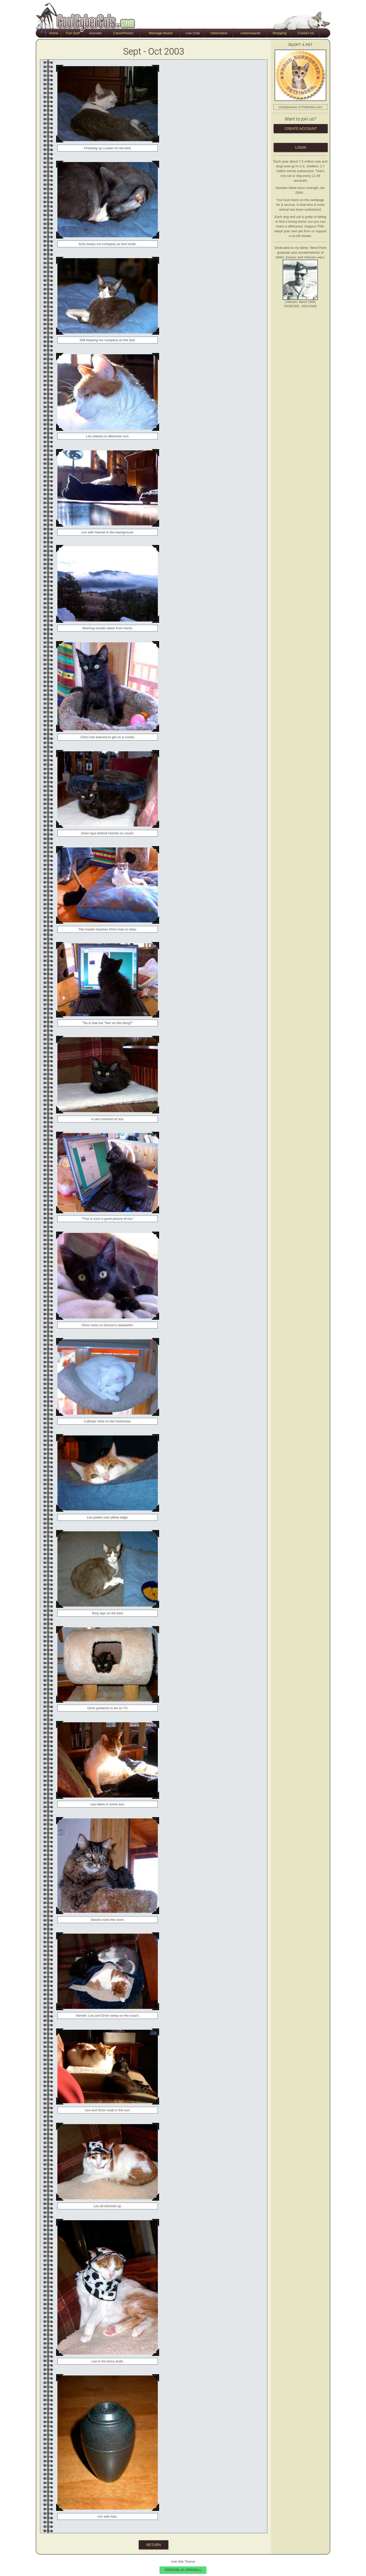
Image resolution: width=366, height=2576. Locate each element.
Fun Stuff (73, 33)
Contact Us (306, 33)
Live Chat (193, 33)
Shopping (279, 33)
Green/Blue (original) (183, 2570)
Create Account (300, 129)
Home (53, 33)
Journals (95, 33)
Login (300, 147)
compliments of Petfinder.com (300, 107)
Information (219, 33)
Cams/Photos (123, 33)
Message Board (160, 33)
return (153, 2545)
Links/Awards (250, 33)
